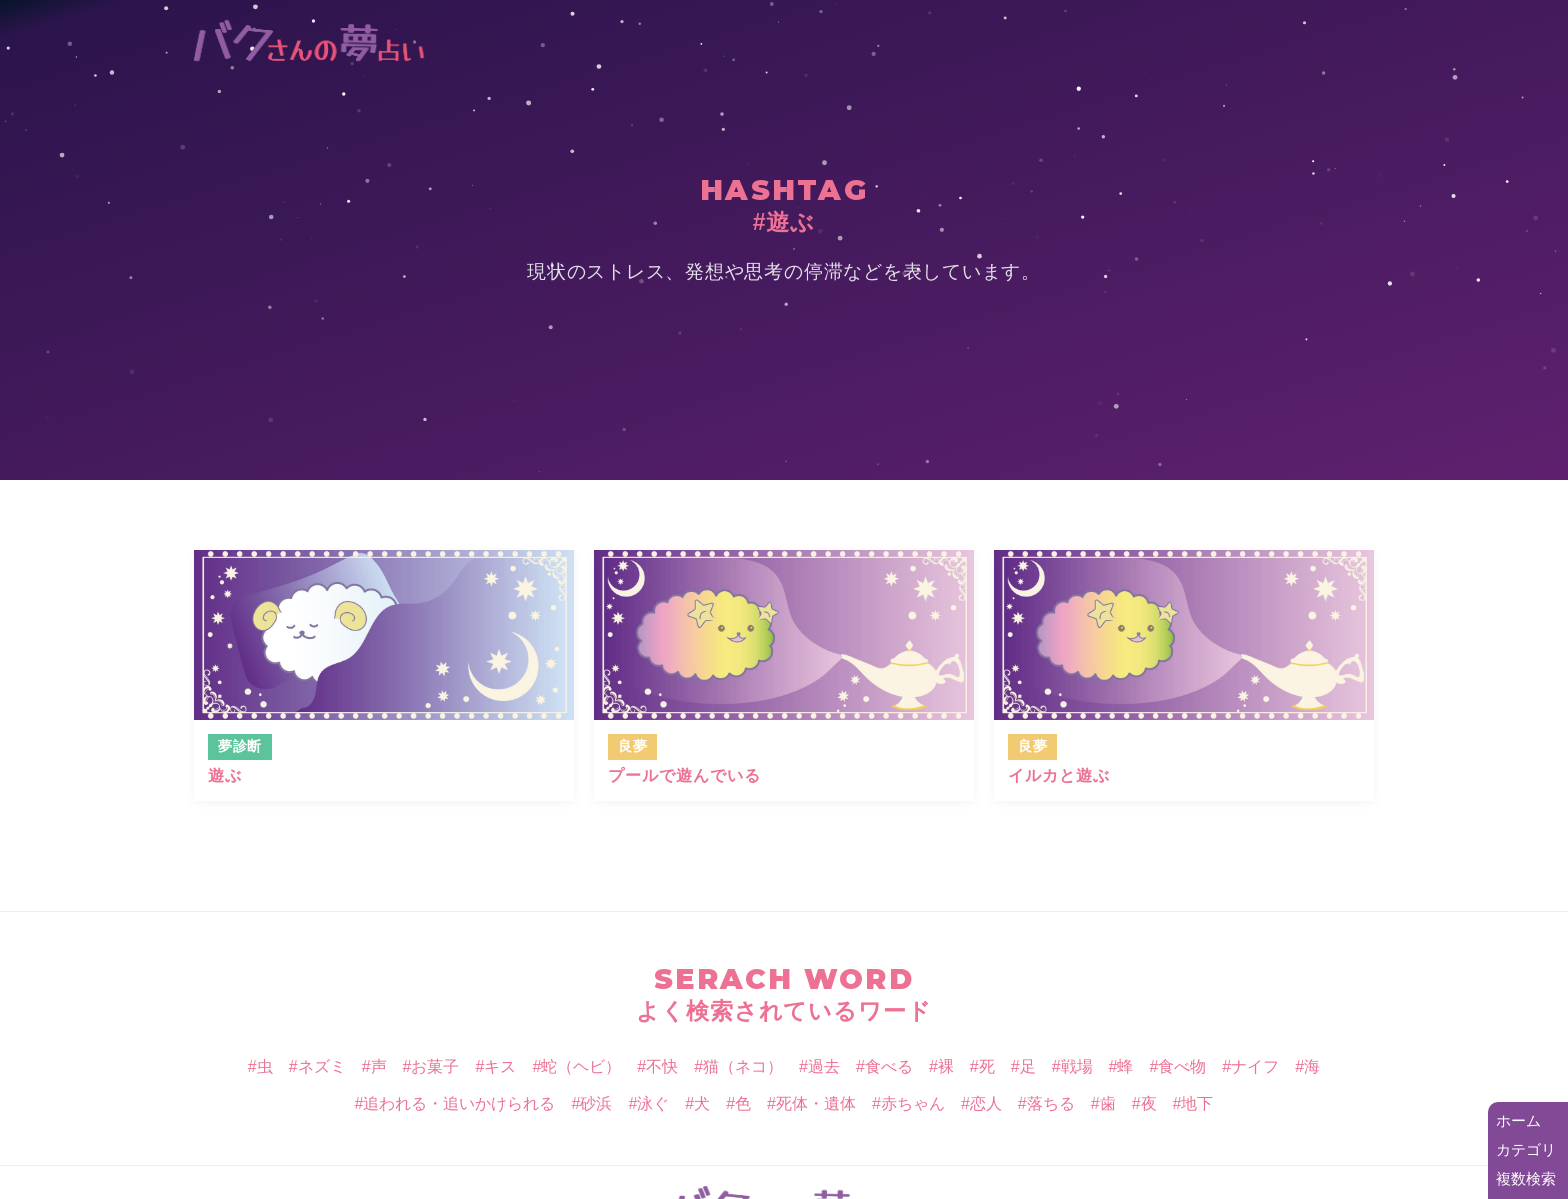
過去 (824, 1066)
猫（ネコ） (743, 1066)
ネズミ (322, 1066)
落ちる (1051, 1103)
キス (500, 1066)
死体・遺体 (816, 1103)
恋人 (986, 1103)
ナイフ (1255, 1066)
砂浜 (596, 1103)
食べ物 (1182, 1066)
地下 (1197, 1103)
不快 (662, 1066)
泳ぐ (653, 1103)
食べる (889, 1066)
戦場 (1077, 1066)
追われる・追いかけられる (459, 1103)
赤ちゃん (913, 1103)
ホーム (1518, 1120)
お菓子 (435, 1066)
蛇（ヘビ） (581, 1066)
